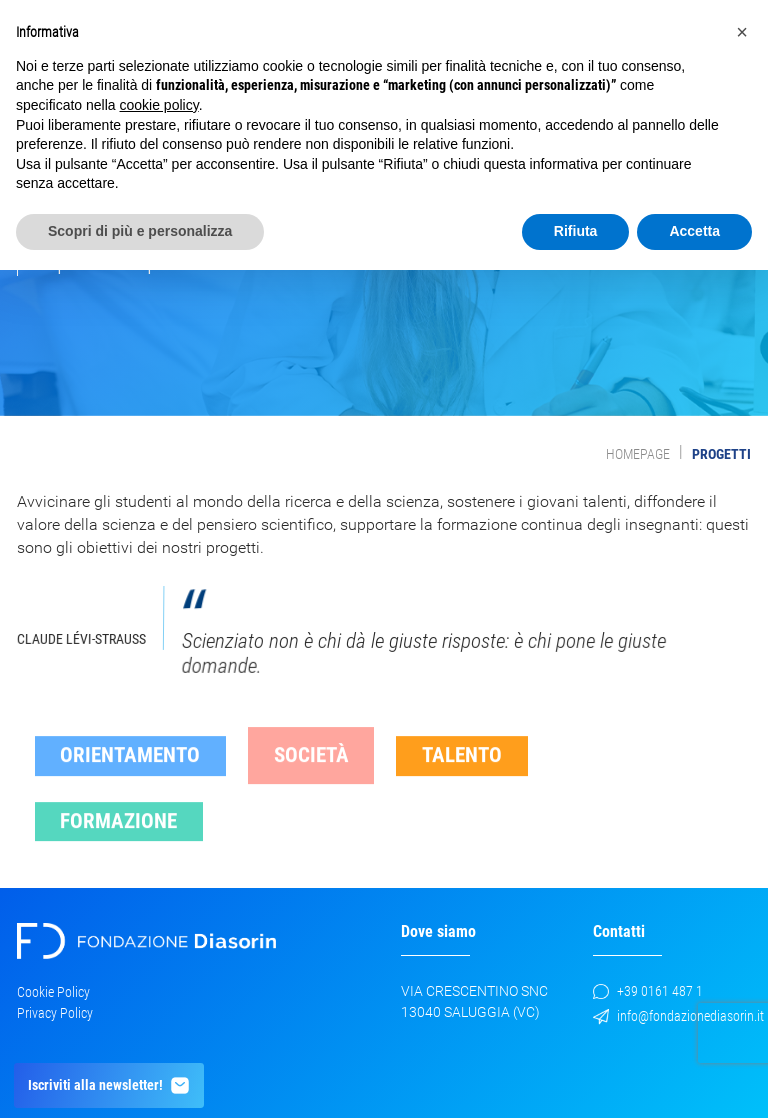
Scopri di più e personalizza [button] (140, 231)
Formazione (118, 835)
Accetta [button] (694, 231)
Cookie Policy (53, 992)
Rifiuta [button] (576, 231)
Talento (462, 769)
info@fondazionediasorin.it (678, 1016)
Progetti (721, 454)
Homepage (638, 454)
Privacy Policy (55, 1013)
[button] (742, 32)
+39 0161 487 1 (648, 991)
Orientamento (130, 769)
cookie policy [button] (159, 105)
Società (311, 769)
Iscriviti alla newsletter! (109, 1085)
